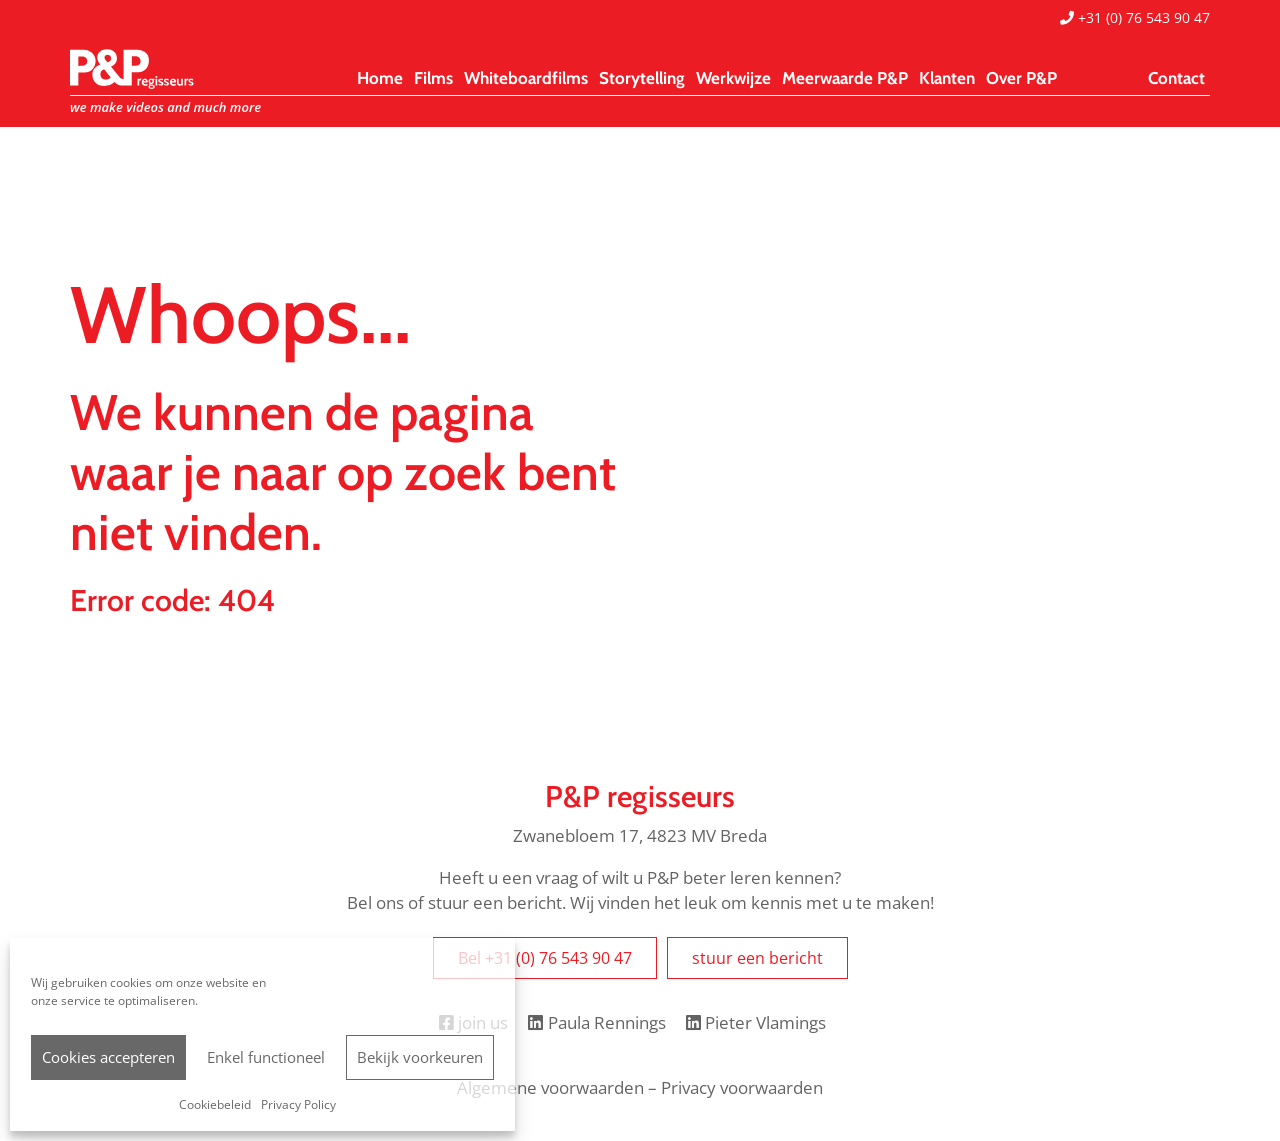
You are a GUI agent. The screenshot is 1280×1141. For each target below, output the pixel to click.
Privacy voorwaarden (742, 1087)
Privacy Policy (298, 1104)
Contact (1176, 78)
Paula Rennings (596, 1022)
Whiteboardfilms (526, 78)
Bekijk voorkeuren (420, 1057)
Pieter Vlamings (756, 1022)
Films (433, 78)
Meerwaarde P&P (845, 78)
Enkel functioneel (266, 1057)
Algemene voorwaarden (550, 1087)
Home (380, 78)
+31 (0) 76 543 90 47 (1135, 17)
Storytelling (642, 78)
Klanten (947, 78)
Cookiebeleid (215, 1104)
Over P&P (1021, 78)
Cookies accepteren (108, 1057)
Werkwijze (733, 78)
